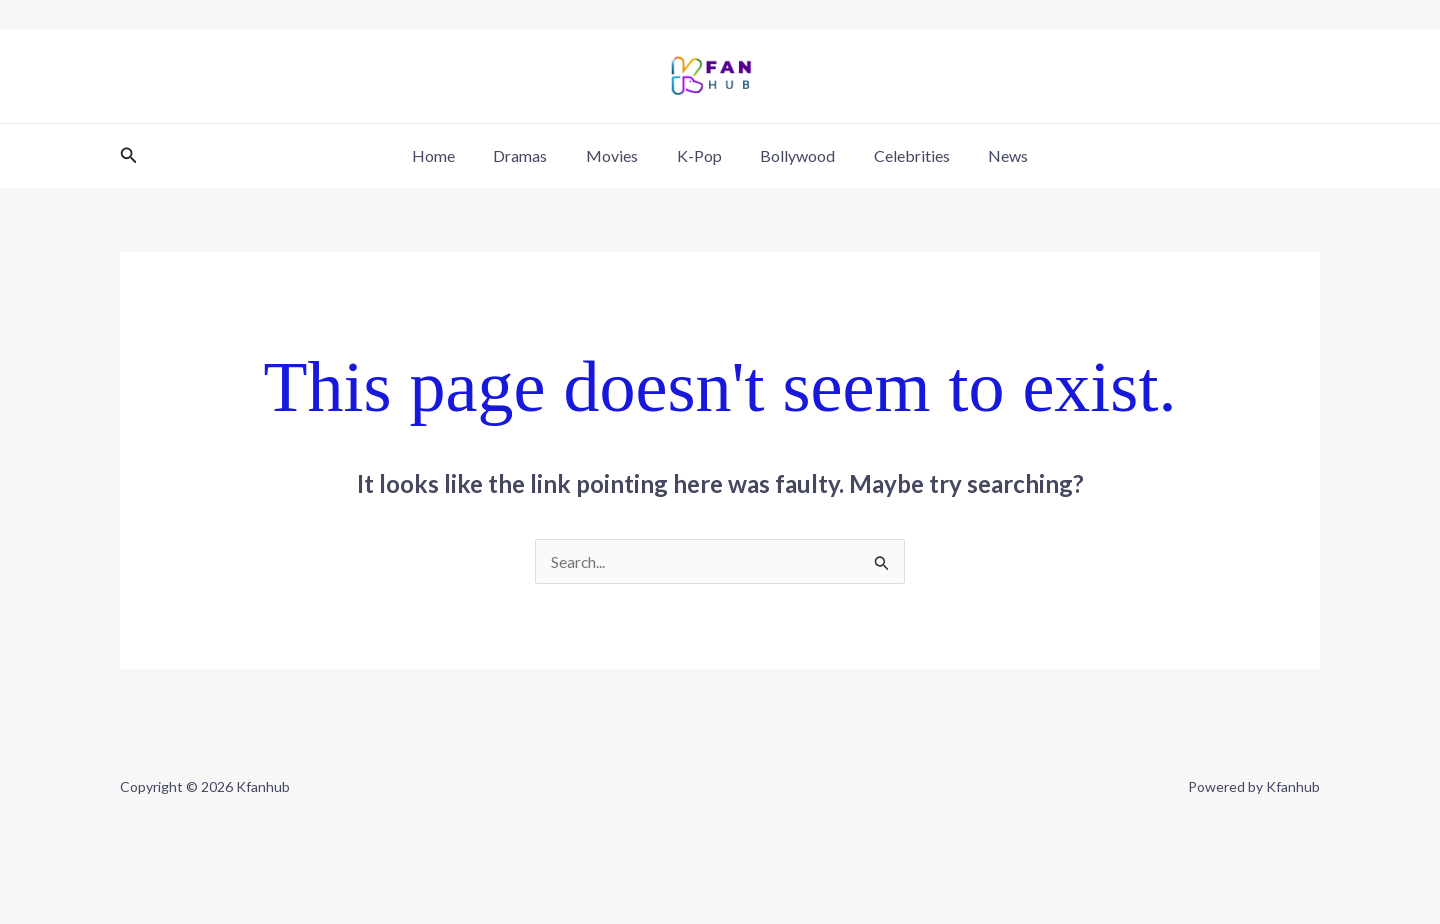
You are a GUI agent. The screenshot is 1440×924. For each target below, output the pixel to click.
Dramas (534, 155)
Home (453, 155)
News (989, 155)
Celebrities (899, 155)
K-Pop (699, 155)
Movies (619, 155)
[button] (129, 155)
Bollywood (791, 155)
